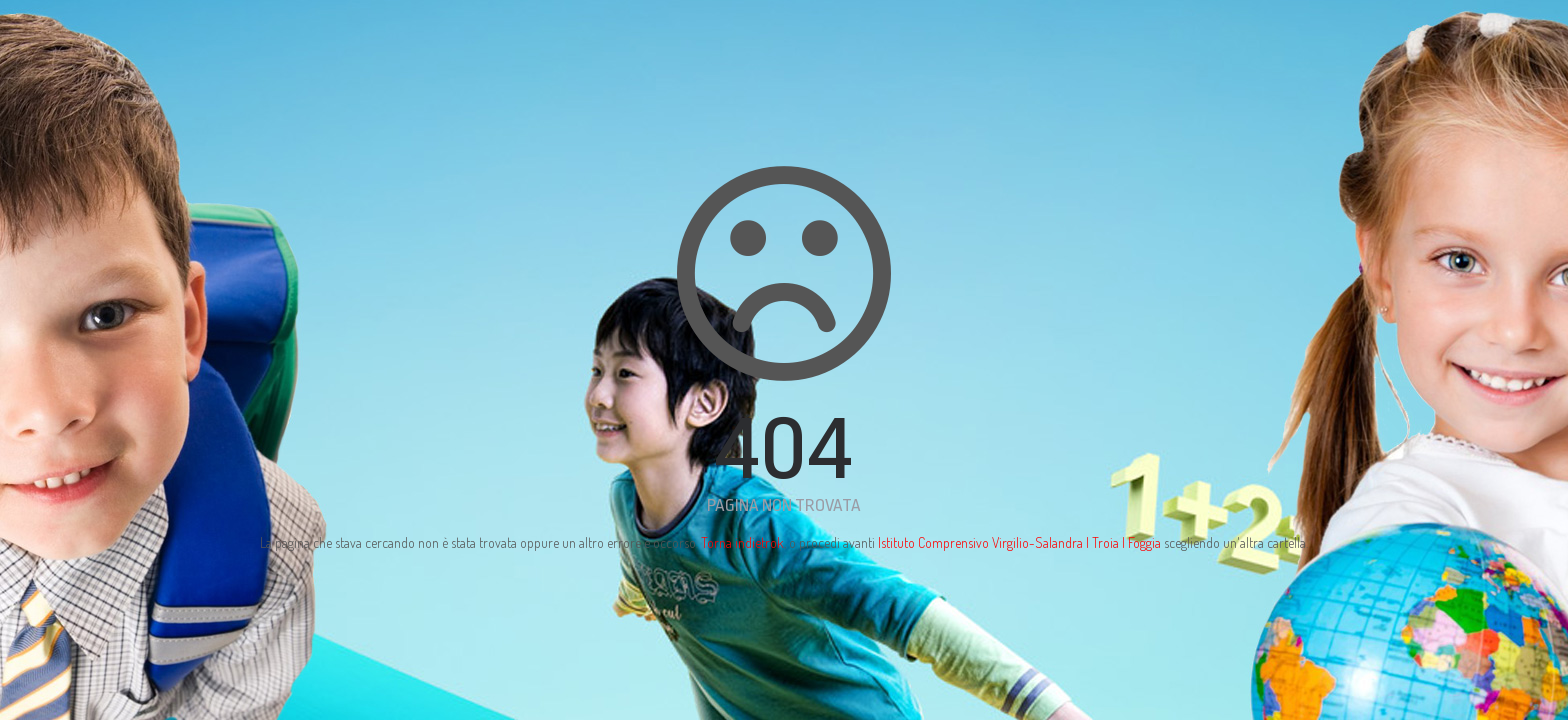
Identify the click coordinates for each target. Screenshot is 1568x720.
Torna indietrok (742, 542)
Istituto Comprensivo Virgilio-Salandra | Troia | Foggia (1019, 542)
